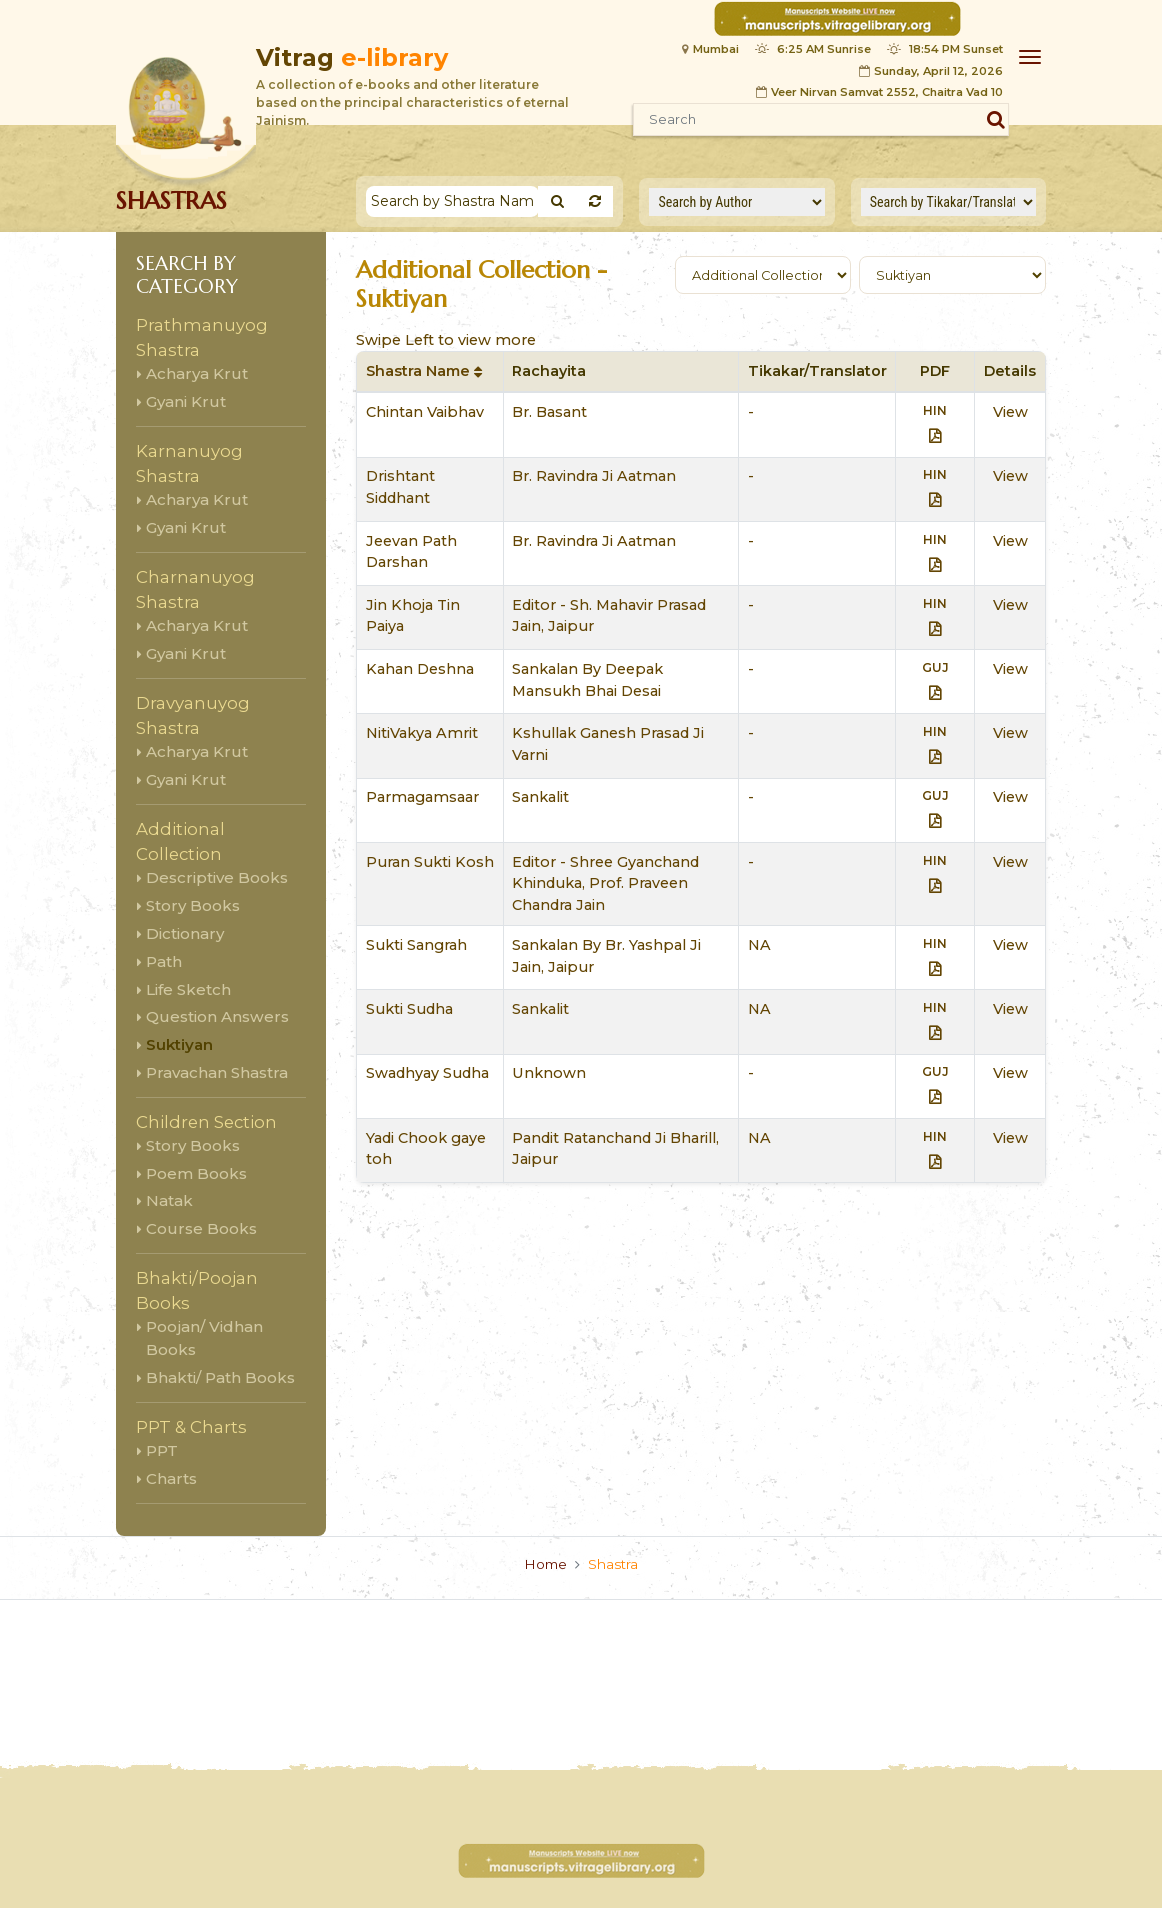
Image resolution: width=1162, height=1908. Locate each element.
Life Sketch (188, 989)
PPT (162, 1450)
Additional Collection (180, 841)
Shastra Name (424, 371)
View (1010, 412)
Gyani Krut (186, 401)
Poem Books (196, 1173)
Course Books (201, 1228)
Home (545, 1564)
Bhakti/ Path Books (220, 1377)
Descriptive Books (217, 877)
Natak (169, 1200)
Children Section (206, 1122)
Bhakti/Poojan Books (197, 1290)
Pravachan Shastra (217, 1072)
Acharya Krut (197, 373)
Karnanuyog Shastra (189, 463)
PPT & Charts (191, 1427)
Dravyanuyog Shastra (193, 715)
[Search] (452, 201)
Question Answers (217, 1016)
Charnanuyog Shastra (195, 589)
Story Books (193, 905)
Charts (171, 1478)
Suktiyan (179, 1044)
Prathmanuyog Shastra (202, 337)
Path (164, 961)
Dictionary (185, 933)
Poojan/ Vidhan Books (204, 1338)
